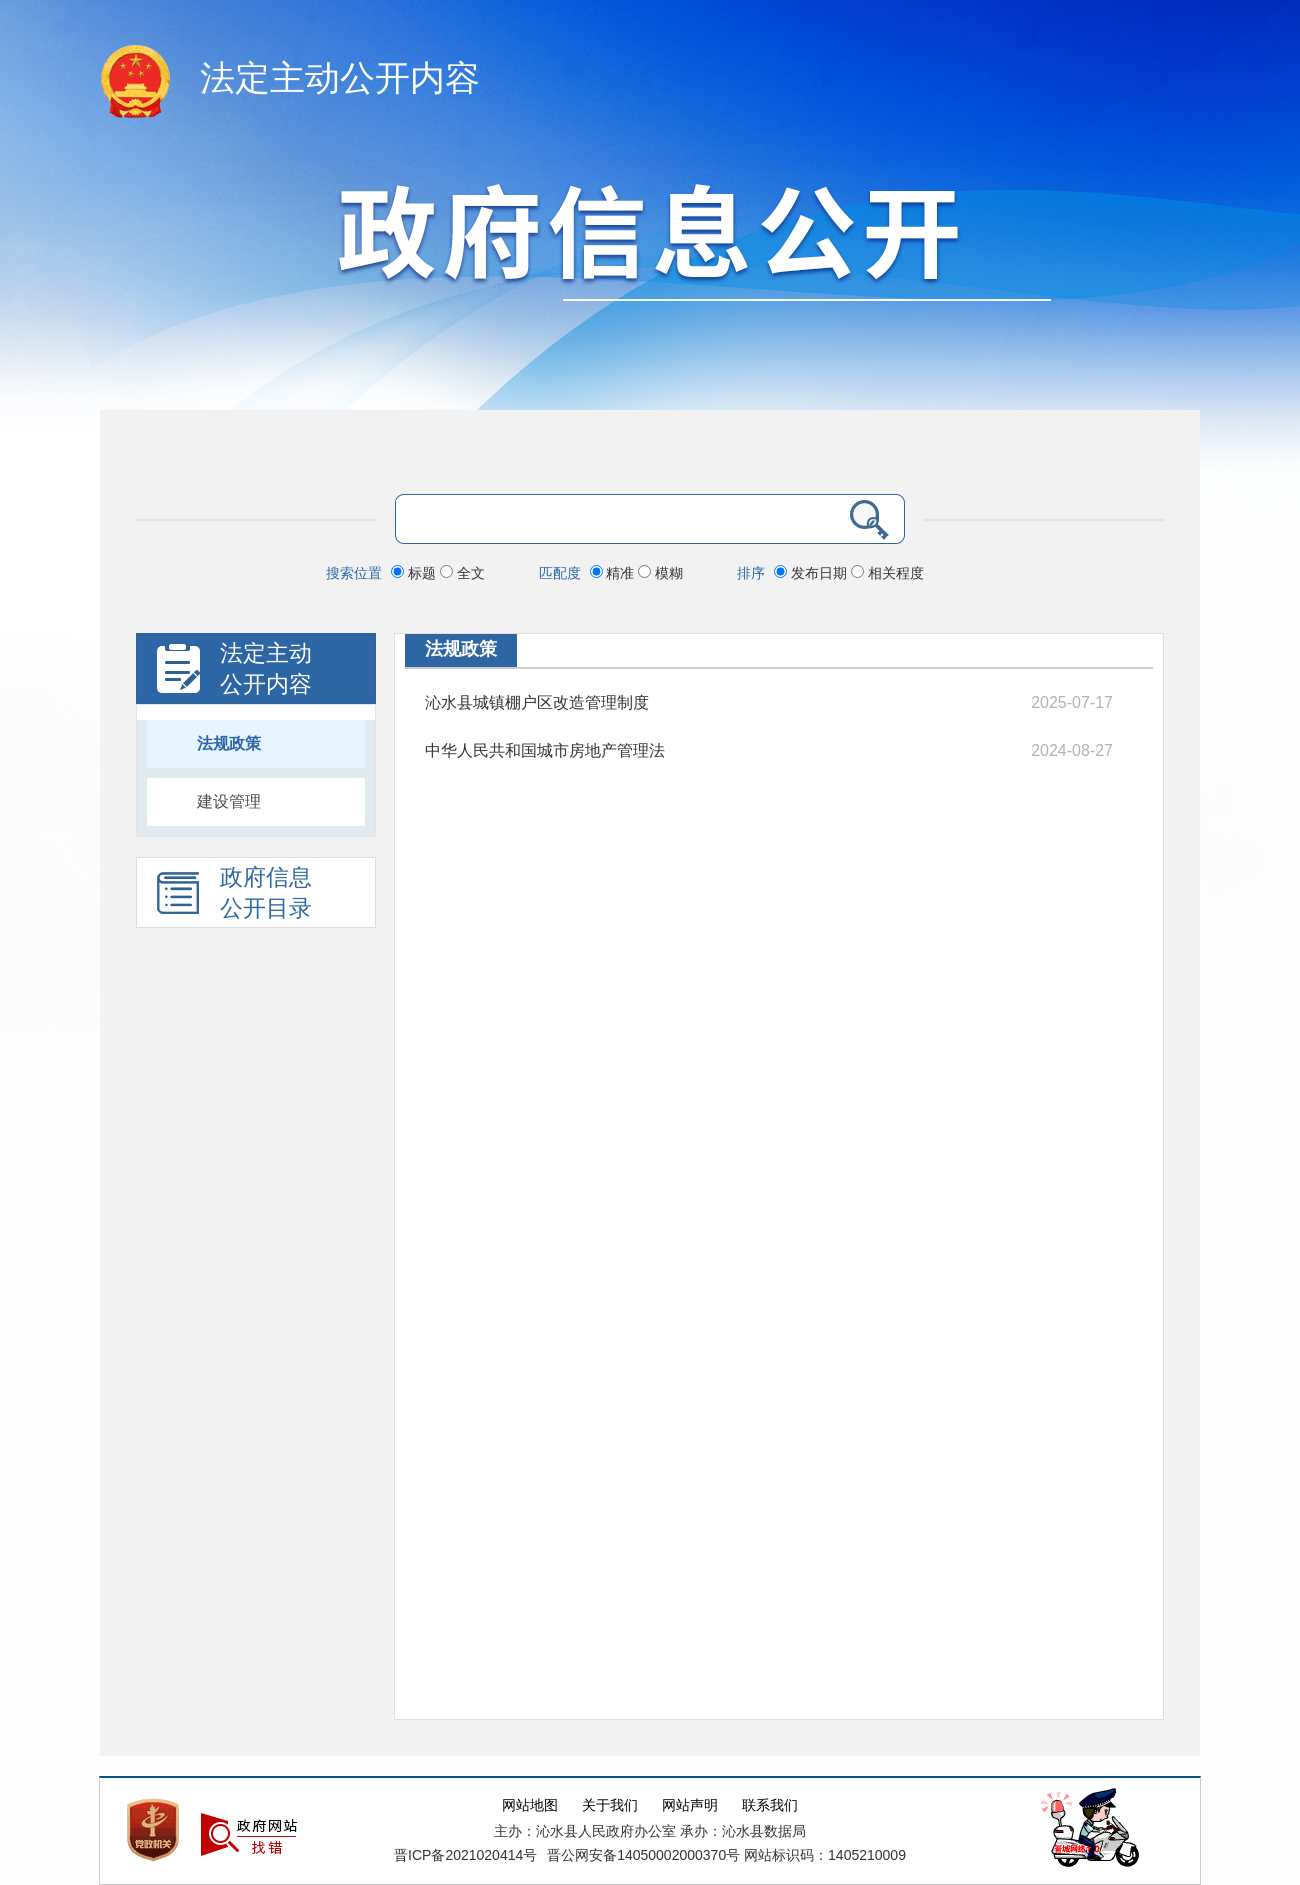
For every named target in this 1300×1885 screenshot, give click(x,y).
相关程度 (887, 573)
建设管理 (229, 801)
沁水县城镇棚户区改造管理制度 (537, 702)
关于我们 (610, 1805)
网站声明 (690, 1805)
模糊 (660, 573)
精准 (614, 573)
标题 (415, 573)
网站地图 (530, 1805)
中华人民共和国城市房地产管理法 (545, 750)
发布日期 (812, 573)
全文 (462, 573)
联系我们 (770, 1805)
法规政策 (229, 743)
